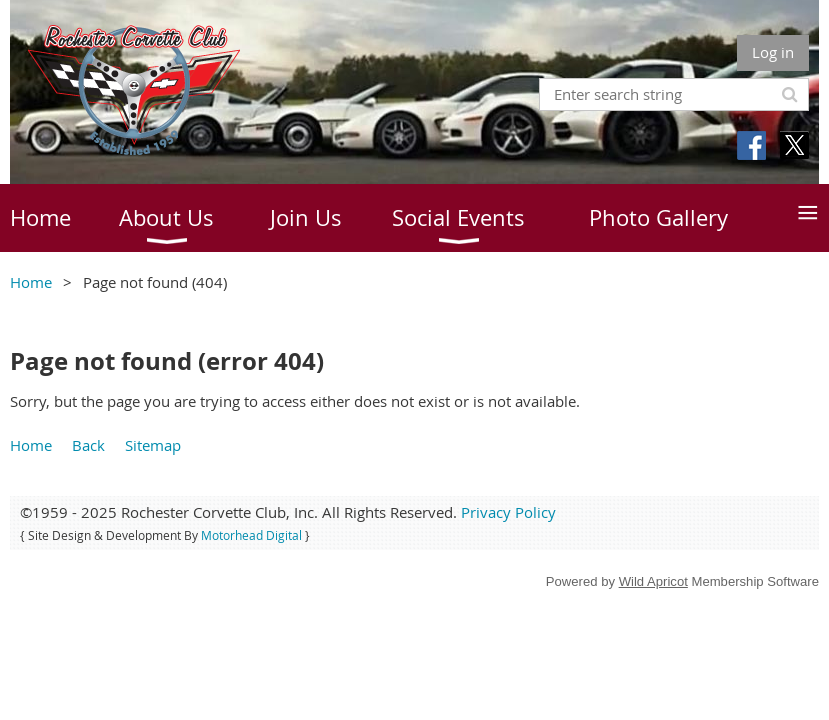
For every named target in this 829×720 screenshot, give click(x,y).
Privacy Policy (508, 512)
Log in (773, 52)
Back (88, 445)
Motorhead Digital (251, 535)
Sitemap (153, 445)
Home (31, 282)
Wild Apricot (653, 581)
